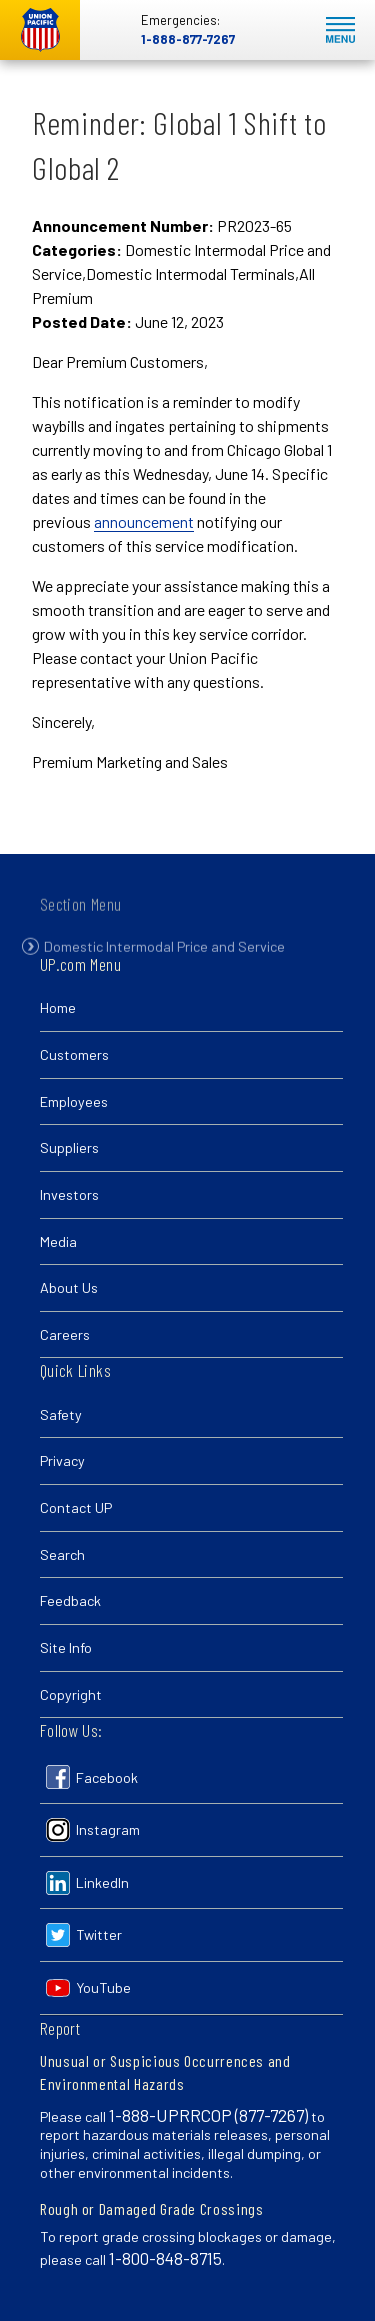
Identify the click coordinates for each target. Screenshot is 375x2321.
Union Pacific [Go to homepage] (40, 30)
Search (62, 1554)
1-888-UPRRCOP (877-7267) (208, 2115)
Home (58, 1007)
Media (58, 1241)
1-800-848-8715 (165, 2258)
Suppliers (69, 1147)
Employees (74, 1101)
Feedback (70, 1600)
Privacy (62, 1460)
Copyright (71, 1694)
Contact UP (76, 1507)
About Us (69, 1287)
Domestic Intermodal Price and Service (164, 959)
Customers (74, 1054)
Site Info (66, 1647)
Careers (65, 1334)
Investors (69, 1194)
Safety (61, 1414)
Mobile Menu (340, 30)
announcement (144, 521)
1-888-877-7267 (188, 39)
